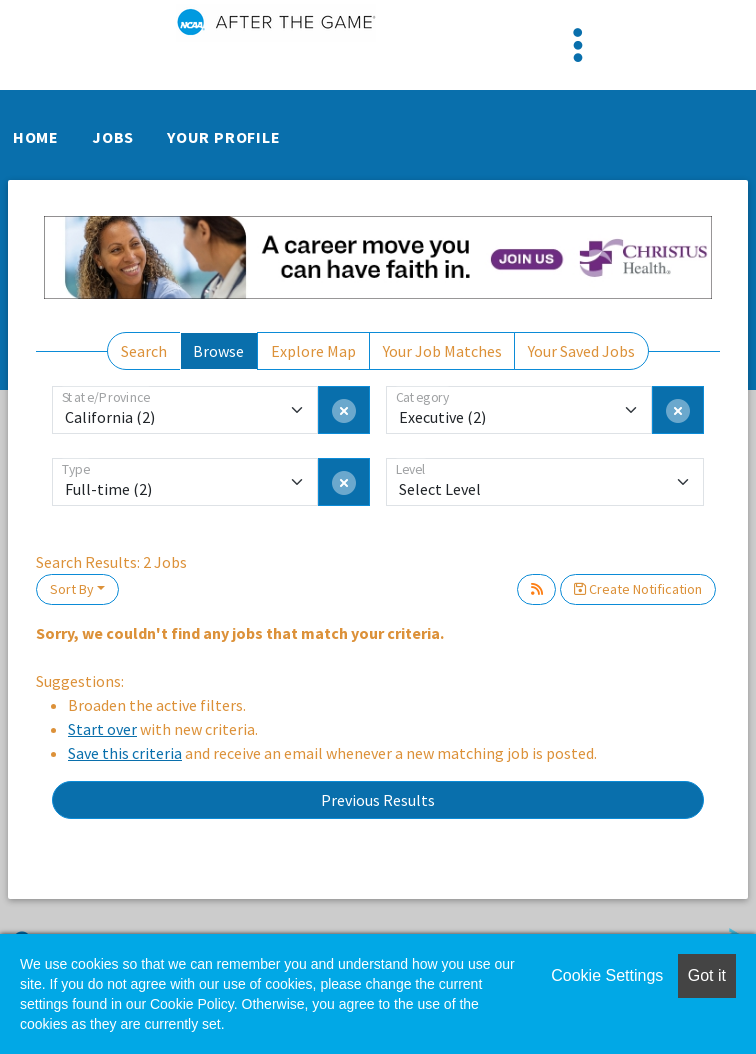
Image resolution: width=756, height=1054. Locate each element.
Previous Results (378, 800)
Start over (102, 729)
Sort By (72, 589)
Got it (707, 975)
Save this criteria (125, 753)
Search (144, 351)
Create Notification (638, 589)
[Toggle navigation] (578, 45)
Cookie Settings (607, 975)
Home (36, 137)
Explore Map (313, 351)
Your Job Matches (442, 351)
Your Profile (224, 137)
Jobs (113, 137)
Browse (218, 351)
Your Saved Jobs (581, 351)
